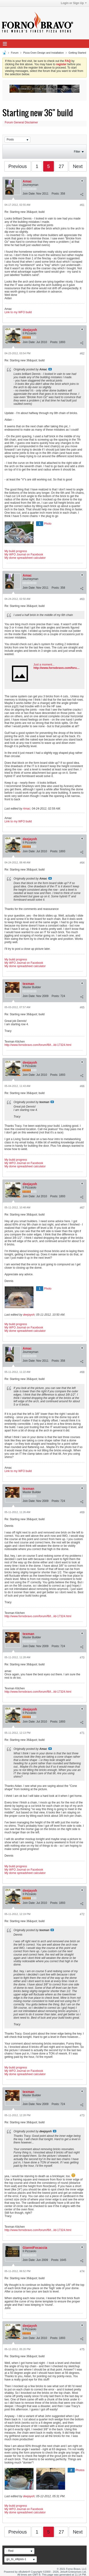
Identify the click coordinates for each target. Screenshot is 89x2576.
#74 (82, 2271)
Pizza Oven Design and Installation (43, 52)
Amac (27, 181)
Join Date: (29, 193)
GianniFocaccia (35, 2248)
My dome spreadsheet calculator (25, 557)
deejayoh (30, 330)
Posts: (55, 193)
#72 (82, 1914)
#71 (82, 1733)
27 (61, 166)
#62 (82, 353)
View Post (50, 369)
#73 (82, 2115)
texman (28, 984)
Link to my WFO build (18, 312)
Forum (15, 52)
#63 (82, 599)
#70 (82, 1657)
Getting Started (77, 52)
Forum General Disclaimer (21, 122)
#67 (82, 1207)
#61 (82, 205)
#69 (82, 1512)
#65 (82, 1007)
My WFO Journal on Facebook (24, 554)
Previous (17, 166)
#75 (82, 2349)
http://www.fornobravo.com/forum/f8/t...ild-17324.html (38, 1045)
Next (78, 166)
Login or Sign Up (74, 3)
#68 (82, 1372)
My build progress (16, 551)
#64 (82, 862)
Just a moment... (44, 664)
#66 (82, 1086)
